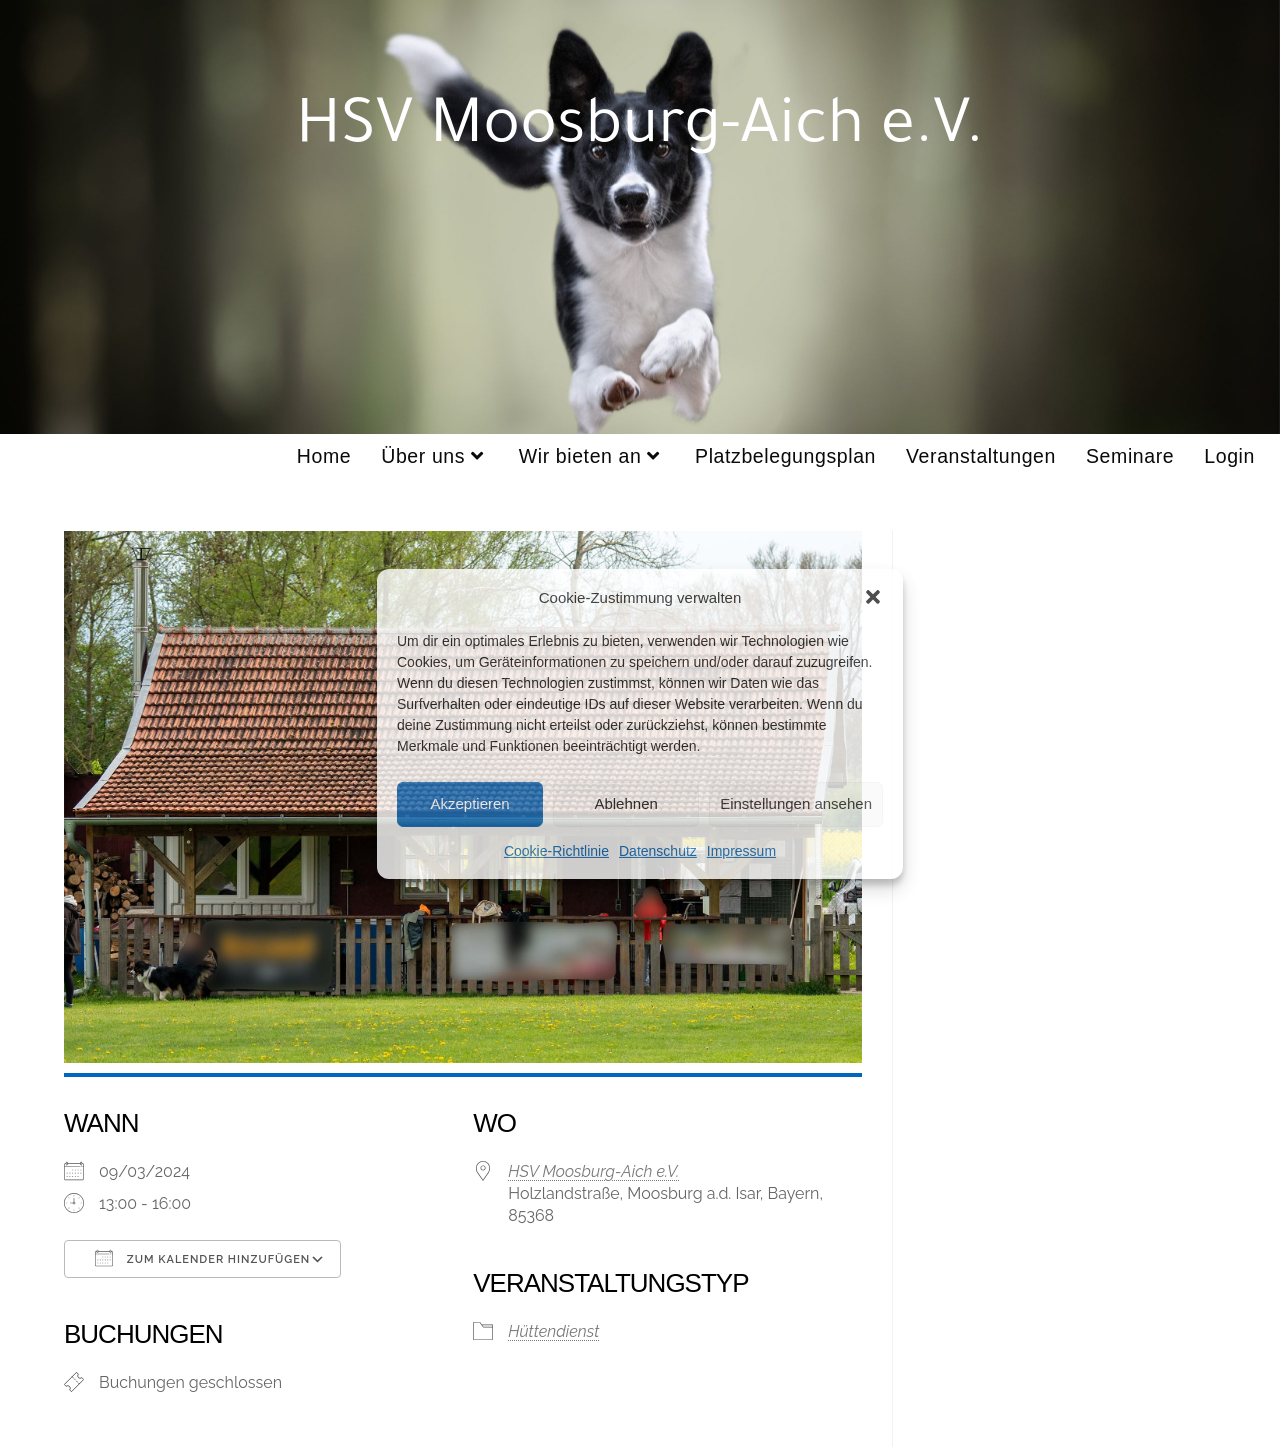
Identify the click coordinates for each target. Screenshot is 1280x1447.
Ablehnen (625, 803)
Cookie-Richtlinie (556, 850)
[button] (873, 597)
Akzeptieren (469, 803)
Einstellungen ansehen (796, 803)
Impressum (741, 850)
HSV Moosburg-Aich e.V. (593, 1171)
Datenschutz (658, 850)
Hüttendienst (553, 1331)
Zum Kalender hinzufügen (202, 1258)
